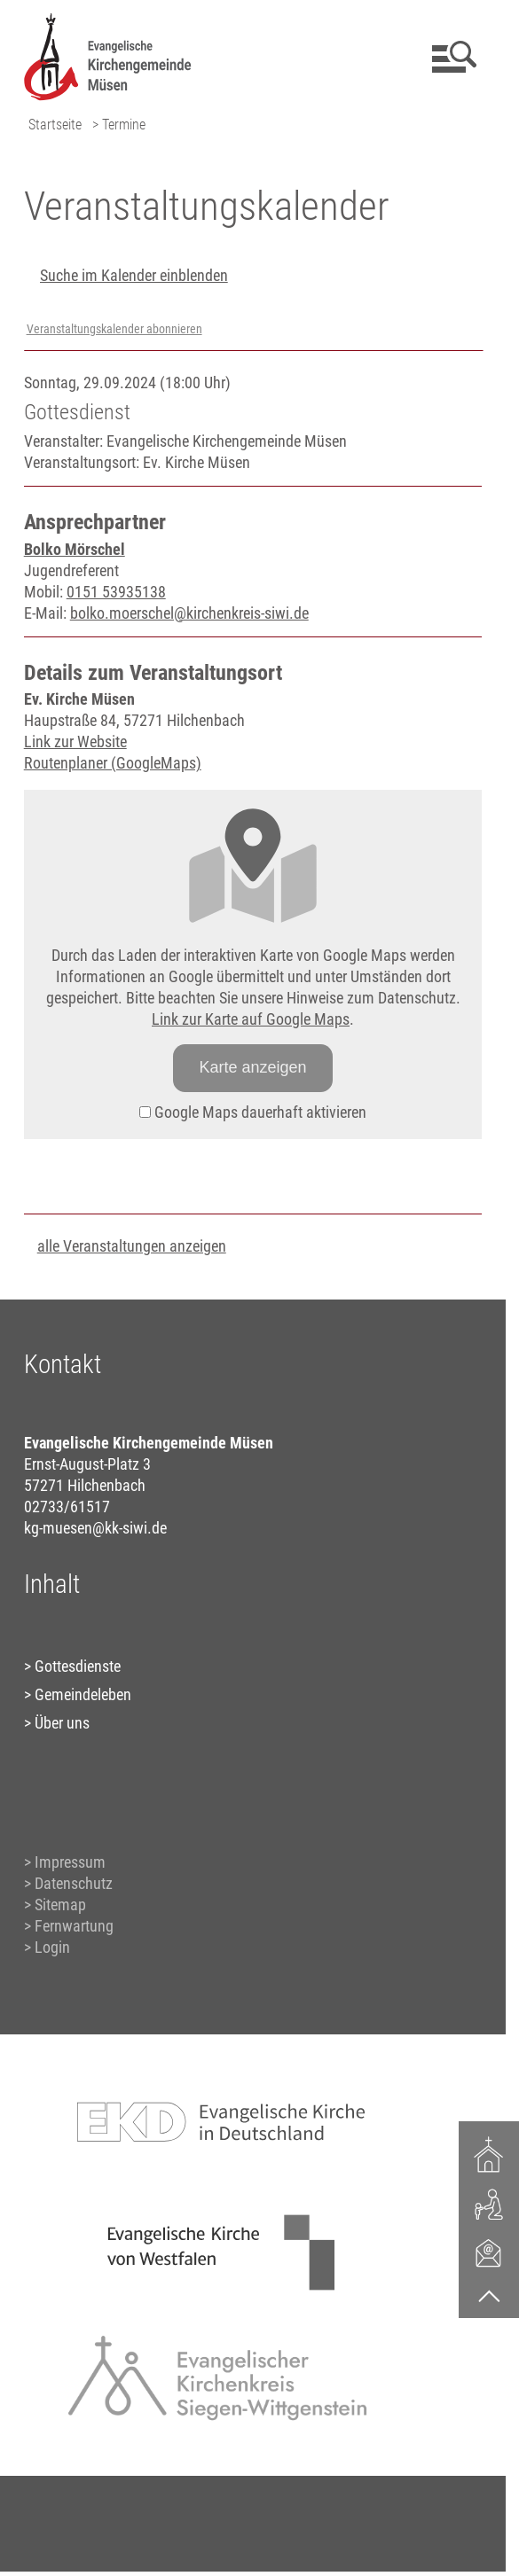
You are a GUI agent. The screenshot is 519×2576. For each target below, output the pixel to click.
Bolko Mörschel (74, 549)
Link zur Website (75, 741)
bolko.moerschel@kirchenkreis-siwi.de (189, 613)
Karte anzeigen (252, 1067)
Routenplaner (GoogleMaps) (112, 762)
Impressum (70, 1862)
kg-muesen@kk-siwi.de (95, 1527)
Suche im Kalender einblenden (134, 275)
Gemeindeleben (83, 1694)
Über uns (62, 1722)
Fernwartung (74, 1925)
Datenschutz (74, 1883)
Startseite (55, 124)
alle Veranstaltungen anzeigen (131, 1246)
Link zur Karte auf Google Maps (251, 1019)
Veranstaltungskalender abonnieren (114, 329)
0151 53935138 (116, 591)
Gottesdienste (78, 1666)
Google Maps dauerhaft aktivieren (252, 1112)
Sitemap (60, 1904)
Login (52, 1947)
